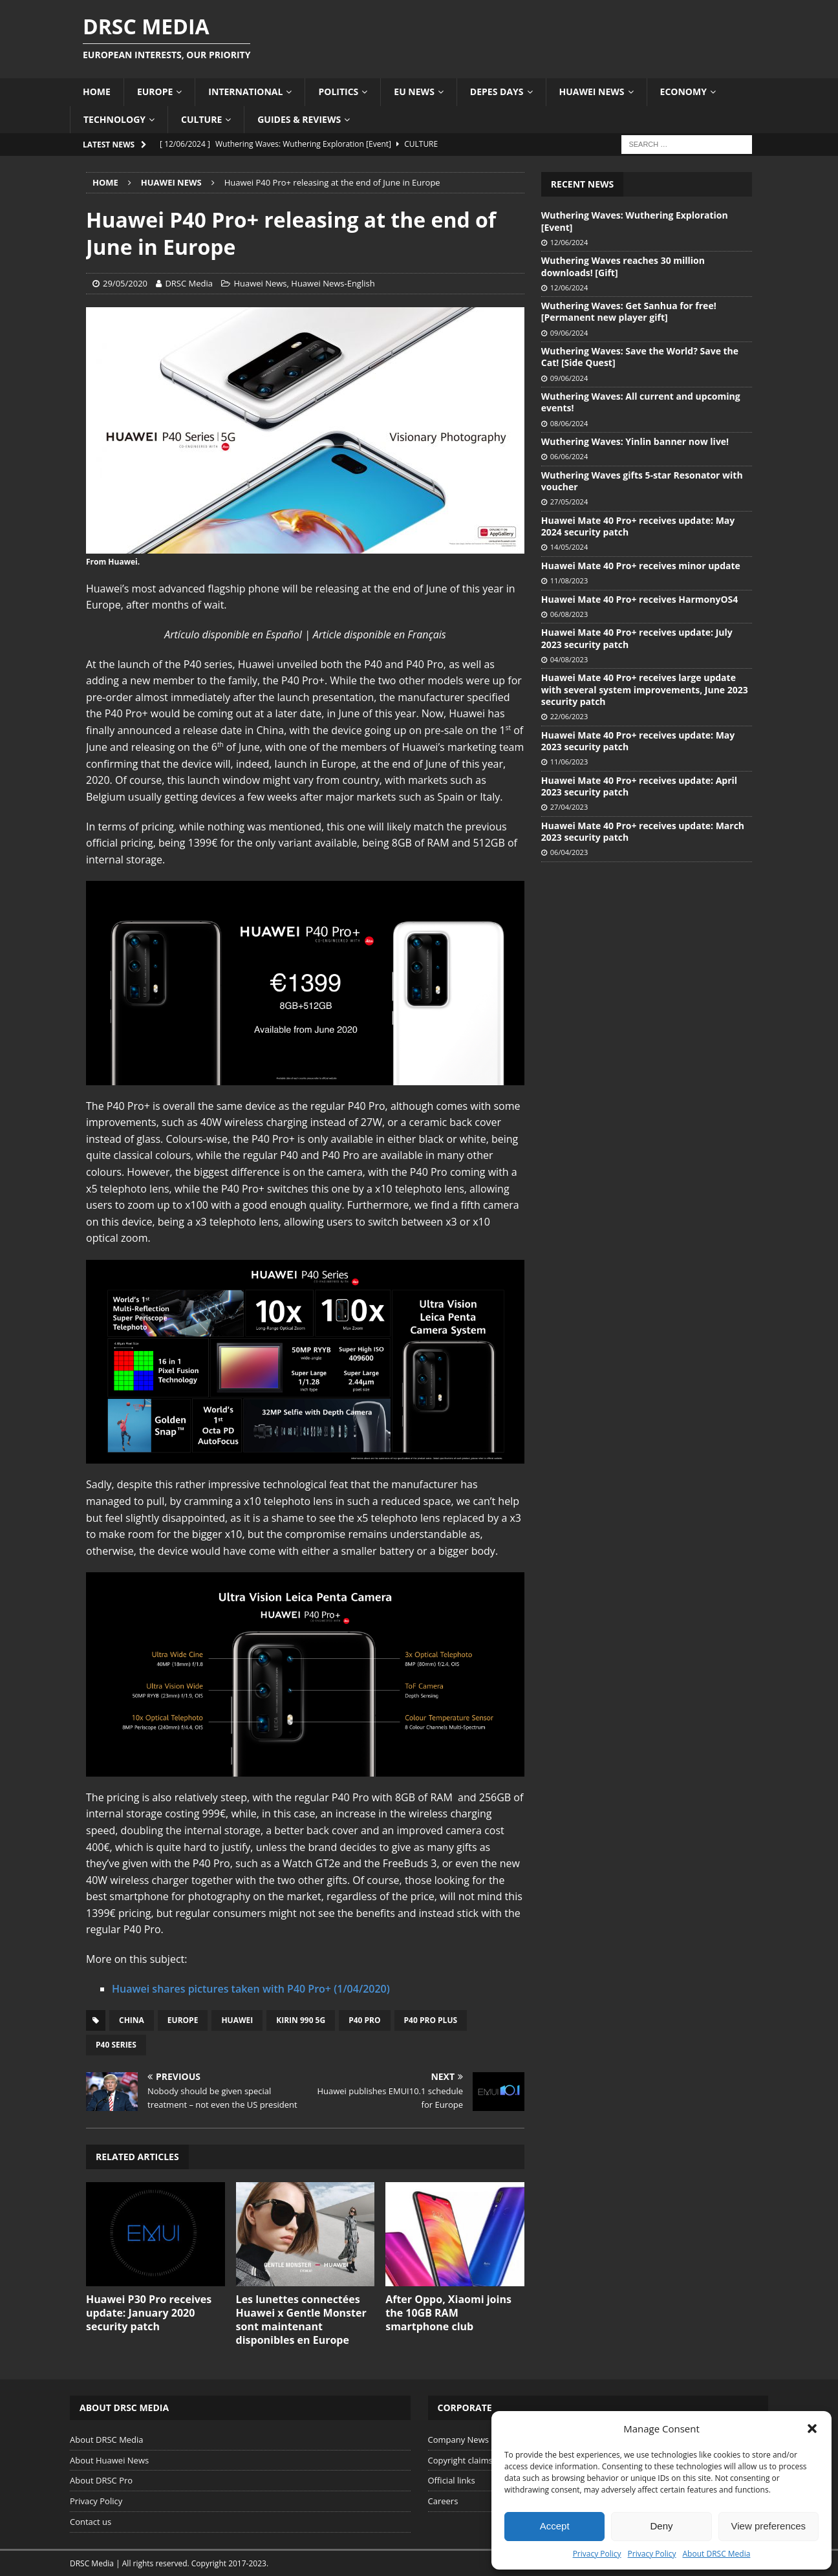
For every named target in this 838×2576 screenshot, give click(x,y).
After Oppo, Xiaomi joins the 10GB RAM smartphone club (448, 2312)
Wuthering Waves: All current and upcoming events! (640, 402)
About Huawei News (109, 2460)
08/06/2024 (569, 423)
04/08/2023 (569, 659)
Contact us (90, 2521)
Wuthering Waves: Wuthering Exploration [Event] (634, 221)
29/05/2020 (125, 283)
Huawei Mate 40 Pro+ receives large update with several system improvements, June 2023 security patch (644, 689)
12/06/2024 (569, 242)
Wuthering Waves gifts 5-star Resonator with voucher (642, 481)
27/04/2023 (569, 807)
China (131, 2020)
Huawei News (592, 91)
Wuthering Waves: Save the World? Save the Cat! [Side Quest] (639, 357)
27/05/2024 (569, 501)
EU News (414, 91)
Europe (155, 91)
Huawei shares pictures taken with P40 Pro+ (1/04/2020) (251, 1989)
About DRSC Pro (101, 2480)
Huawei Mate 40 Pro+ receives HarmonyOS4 (639, 599)
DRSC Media (189, 283)
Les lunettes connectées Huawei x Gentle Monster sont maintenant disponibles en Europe (301, 2319)
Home (97, 91)
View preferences (768, 2525)
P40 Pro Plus (431, 2020)
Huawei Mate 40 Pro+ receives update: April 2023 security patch (639, 786)
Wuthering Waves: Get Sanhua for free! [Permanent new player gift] (628, 311)
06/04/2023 (569, 852)
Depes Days (497, 91)
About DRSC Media (717, 2553)
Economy (683, 91)
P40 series (116, 2044)
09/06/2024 (569, 333)
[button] (812, 2428)
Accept (555, 2525)
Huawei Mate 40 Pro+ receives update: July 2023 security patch (637, 638)
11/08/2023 (569, 580)
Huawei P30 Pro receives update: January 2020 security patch (148, 2312)
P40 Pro (364, 2020)
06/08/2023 (569, 614)
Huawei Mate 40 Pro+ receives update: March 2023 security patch (642, 831)
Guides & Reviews (299, 119)
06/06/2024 (569, 456)
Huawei (237, 2020)
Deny (661, 2525)
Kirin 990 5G (300, 2020)
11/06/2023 (569, 761)
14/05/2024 (569, 547)
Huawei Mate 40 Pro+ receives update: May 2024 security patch (638, 526)
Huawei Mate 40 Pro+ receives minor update (640, 565)
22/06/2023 (569, 716)
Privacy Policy (597, 2553)
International (245, 91)
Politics (338, 91)
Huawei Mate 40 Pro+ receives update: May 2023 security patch (638, 741)
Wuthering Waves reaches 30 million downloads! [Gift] (623, 266)
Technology (114, 119)
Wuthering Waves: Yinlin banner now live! (635, 441)
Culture (201, 119)
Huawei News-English (332, 283)
